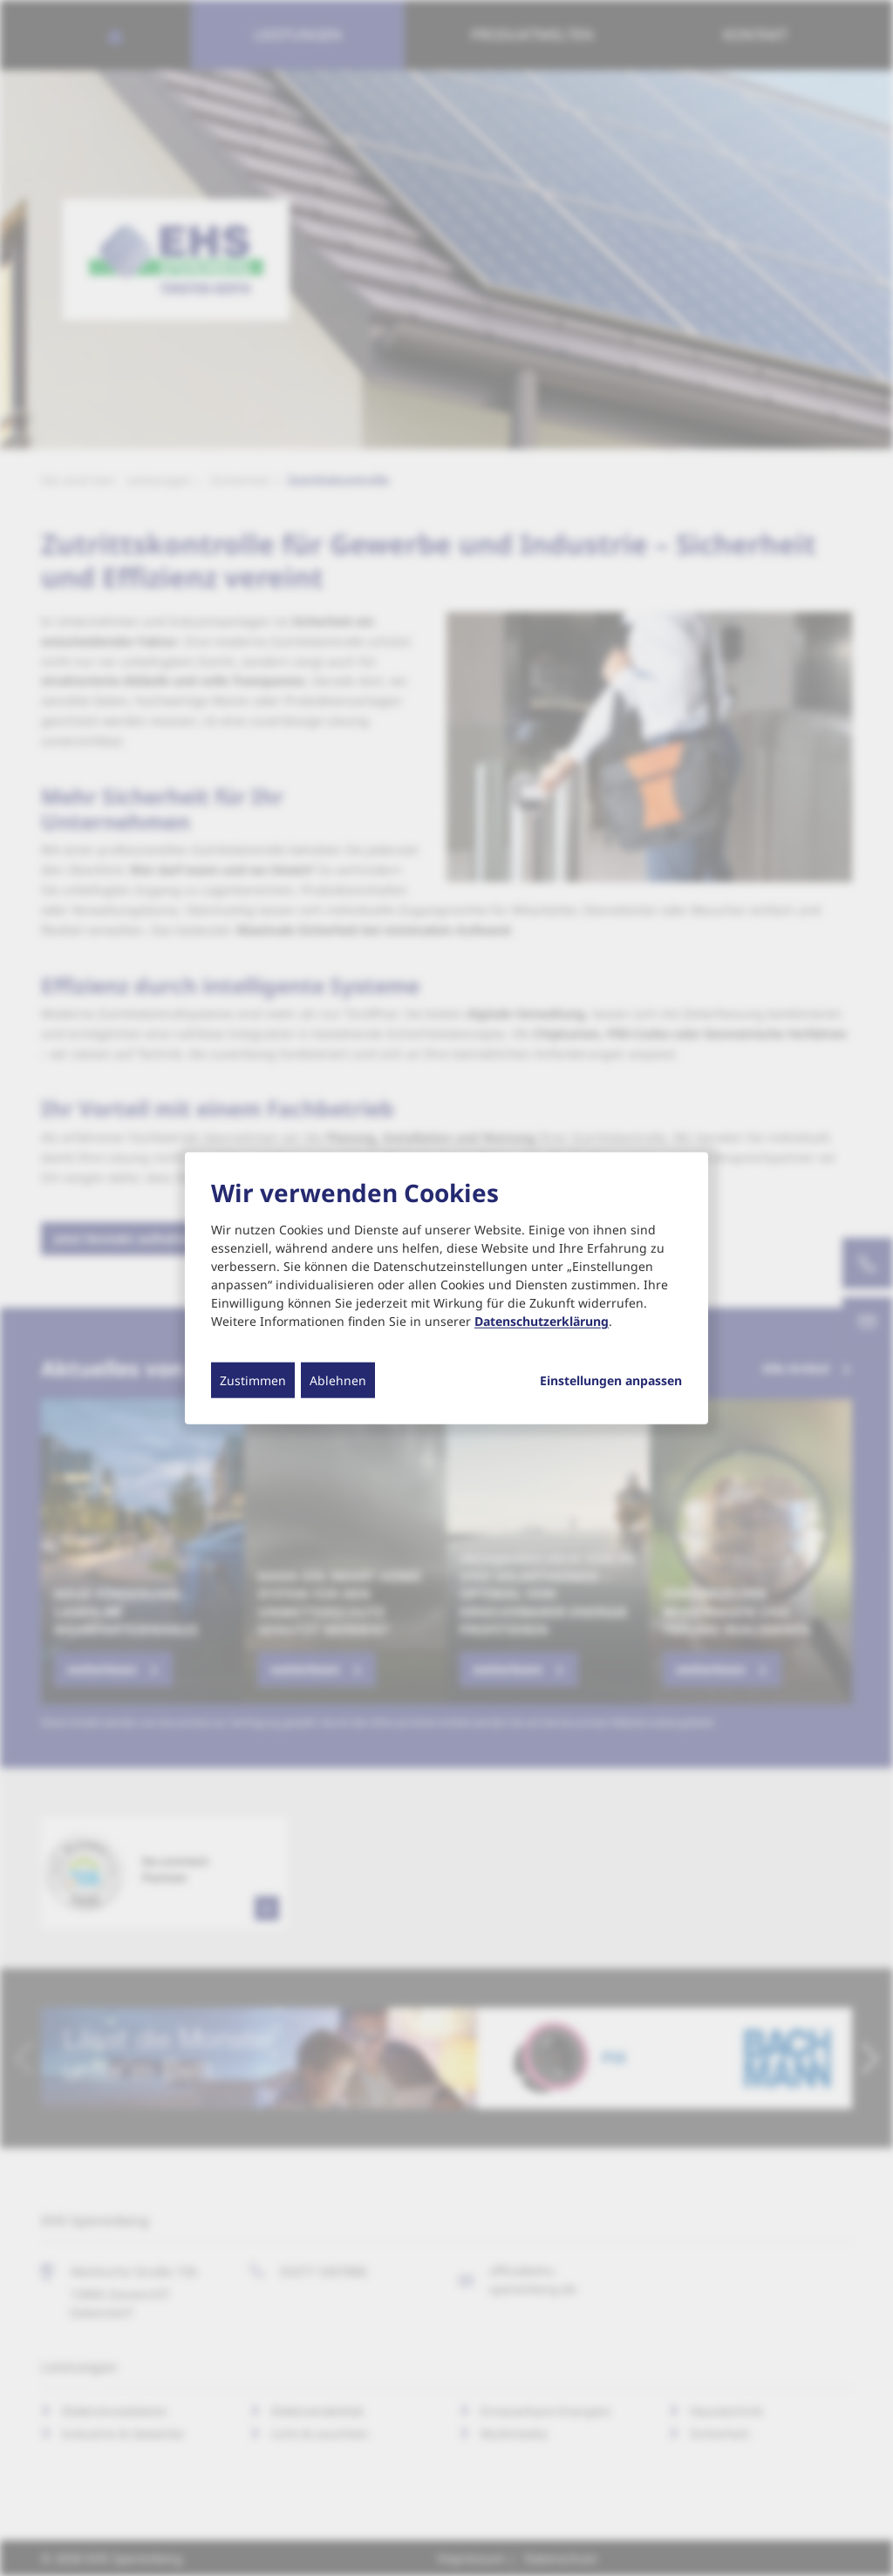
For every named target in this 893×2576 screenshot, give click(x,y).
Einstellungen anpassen (611, 1381)
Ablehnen (338, 1380)
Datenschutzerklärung (541, 1321)
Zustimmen (253, 1380)
